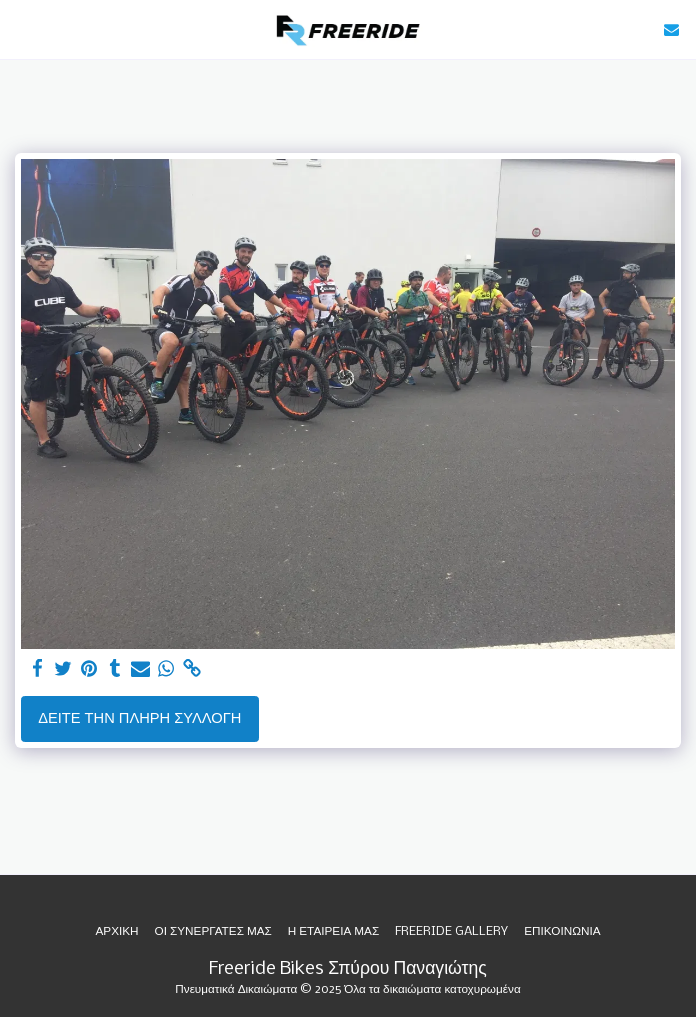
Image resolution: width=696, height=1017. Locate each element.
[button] (22, 28)
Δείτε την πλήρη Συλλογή (139, 719)
